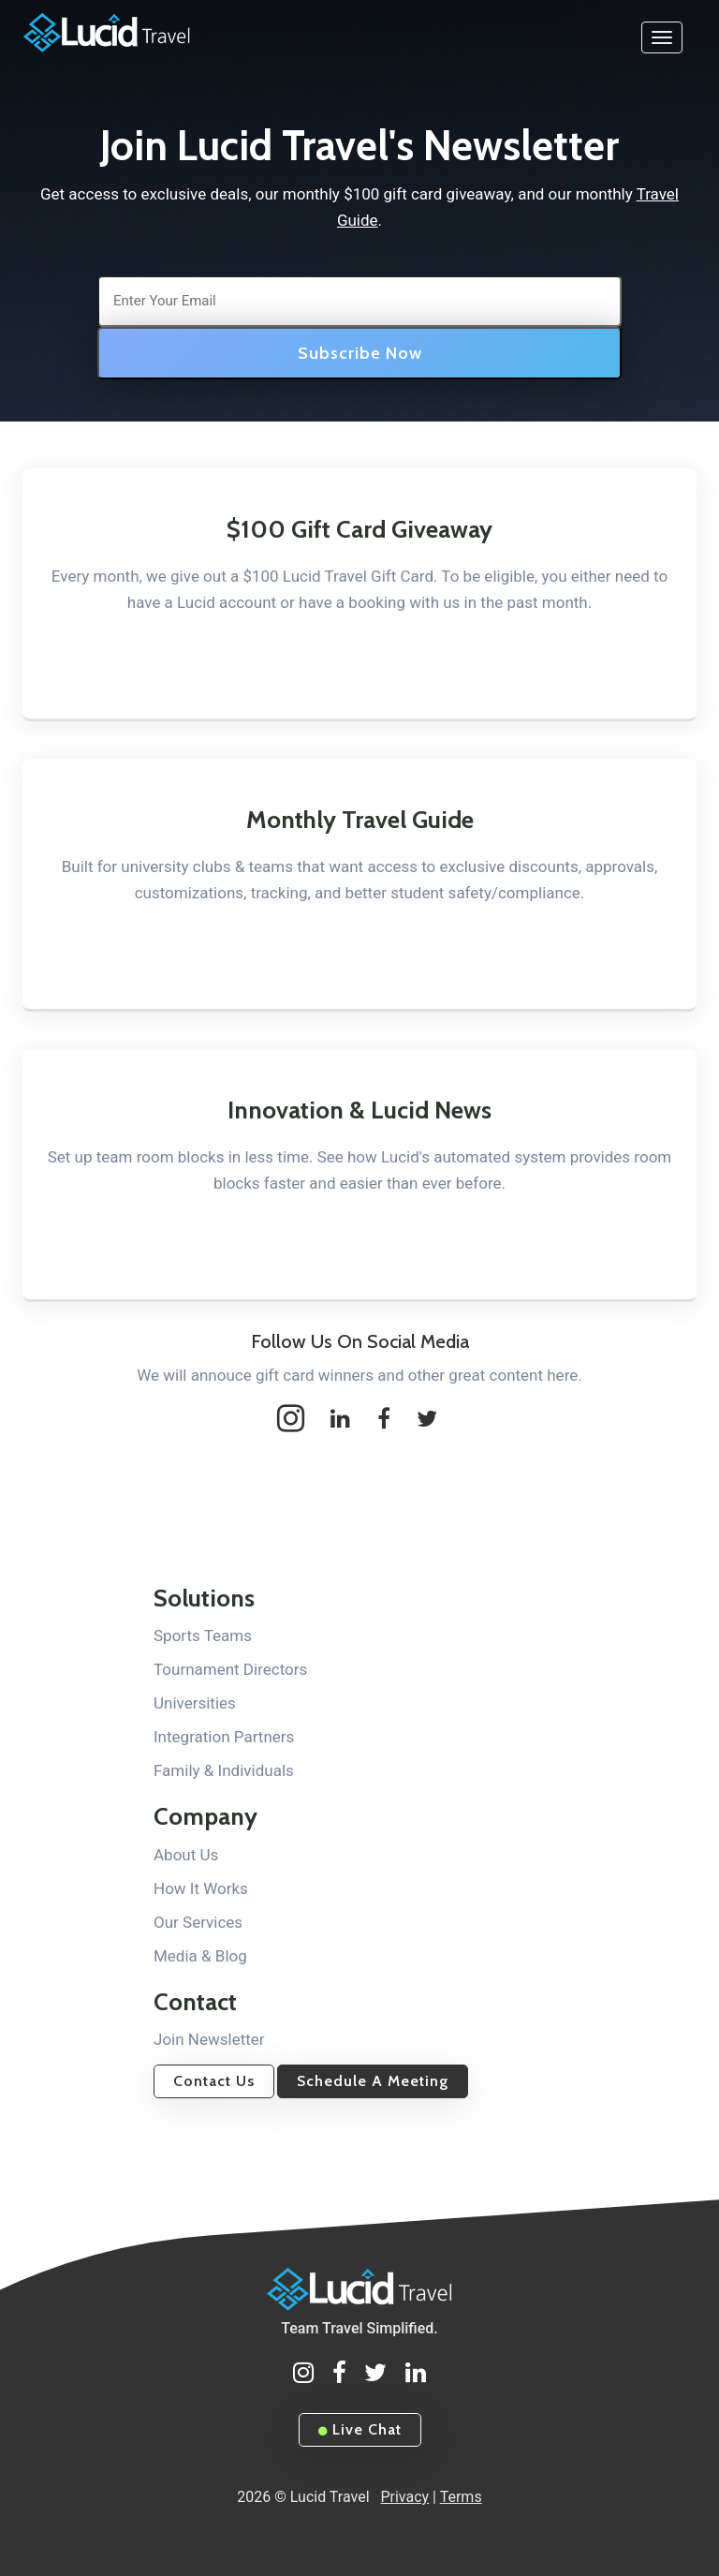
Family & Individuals (224, 1770)
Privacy (404, 2497)
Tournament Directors (230, 1669)
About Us (186, 1854)
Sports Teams (203, 1635)
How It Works (201, 1888)
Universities (195, 1703)
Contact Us (214, 2081)
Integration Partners (224, 1736)
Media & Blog (200, 1956)
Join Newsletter (209, 2039)
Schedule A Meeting (372, 2081)
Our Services (198, 1922)
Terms (461, 2497)
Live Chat (360, 2429)
